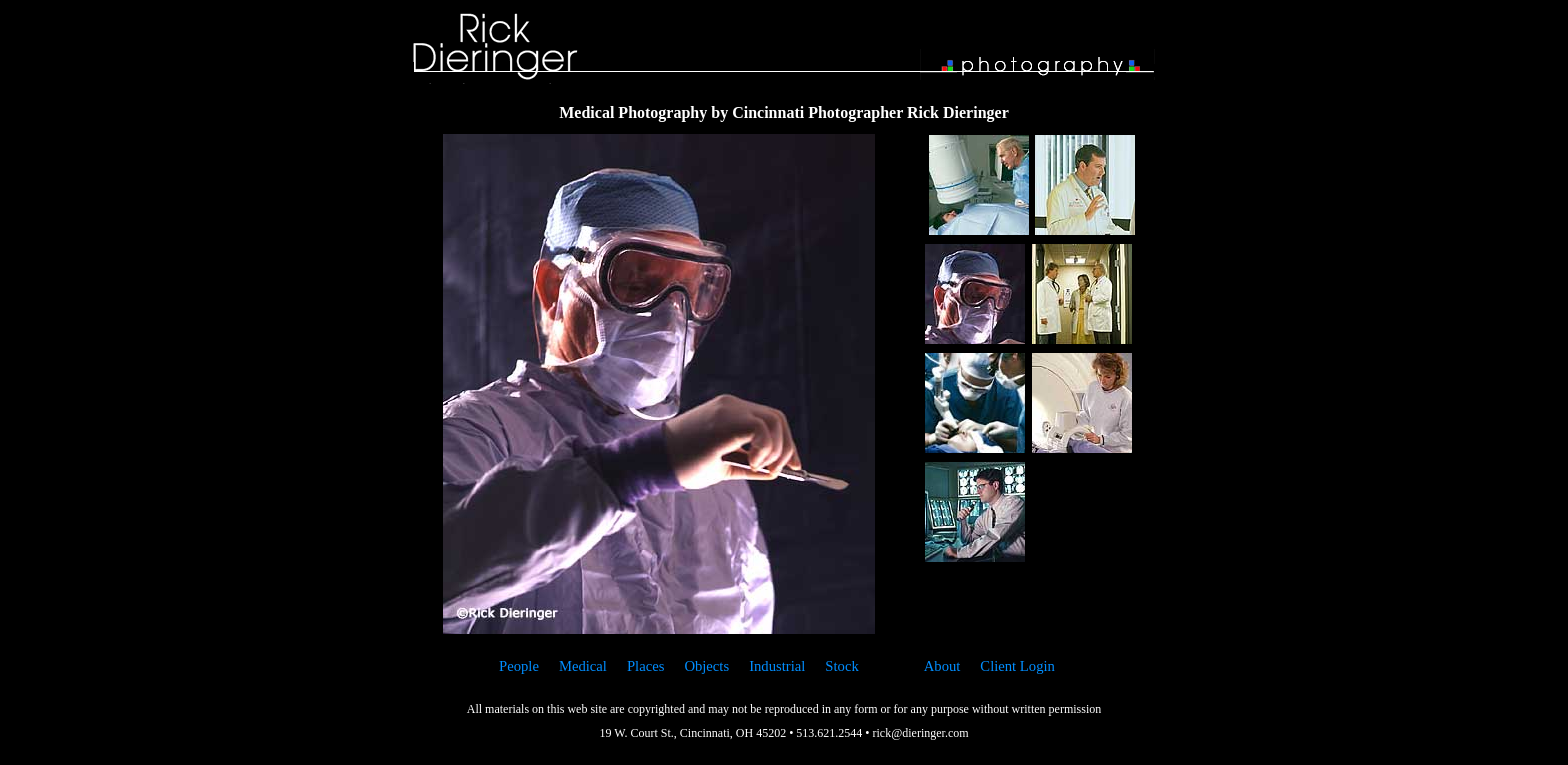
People (519, 666)
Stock (841, 666)
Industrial (777, 666)
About (942, 666)
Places (645, 666)
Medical (583, 666)
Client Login (1017, 666)
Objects (706, 666)
